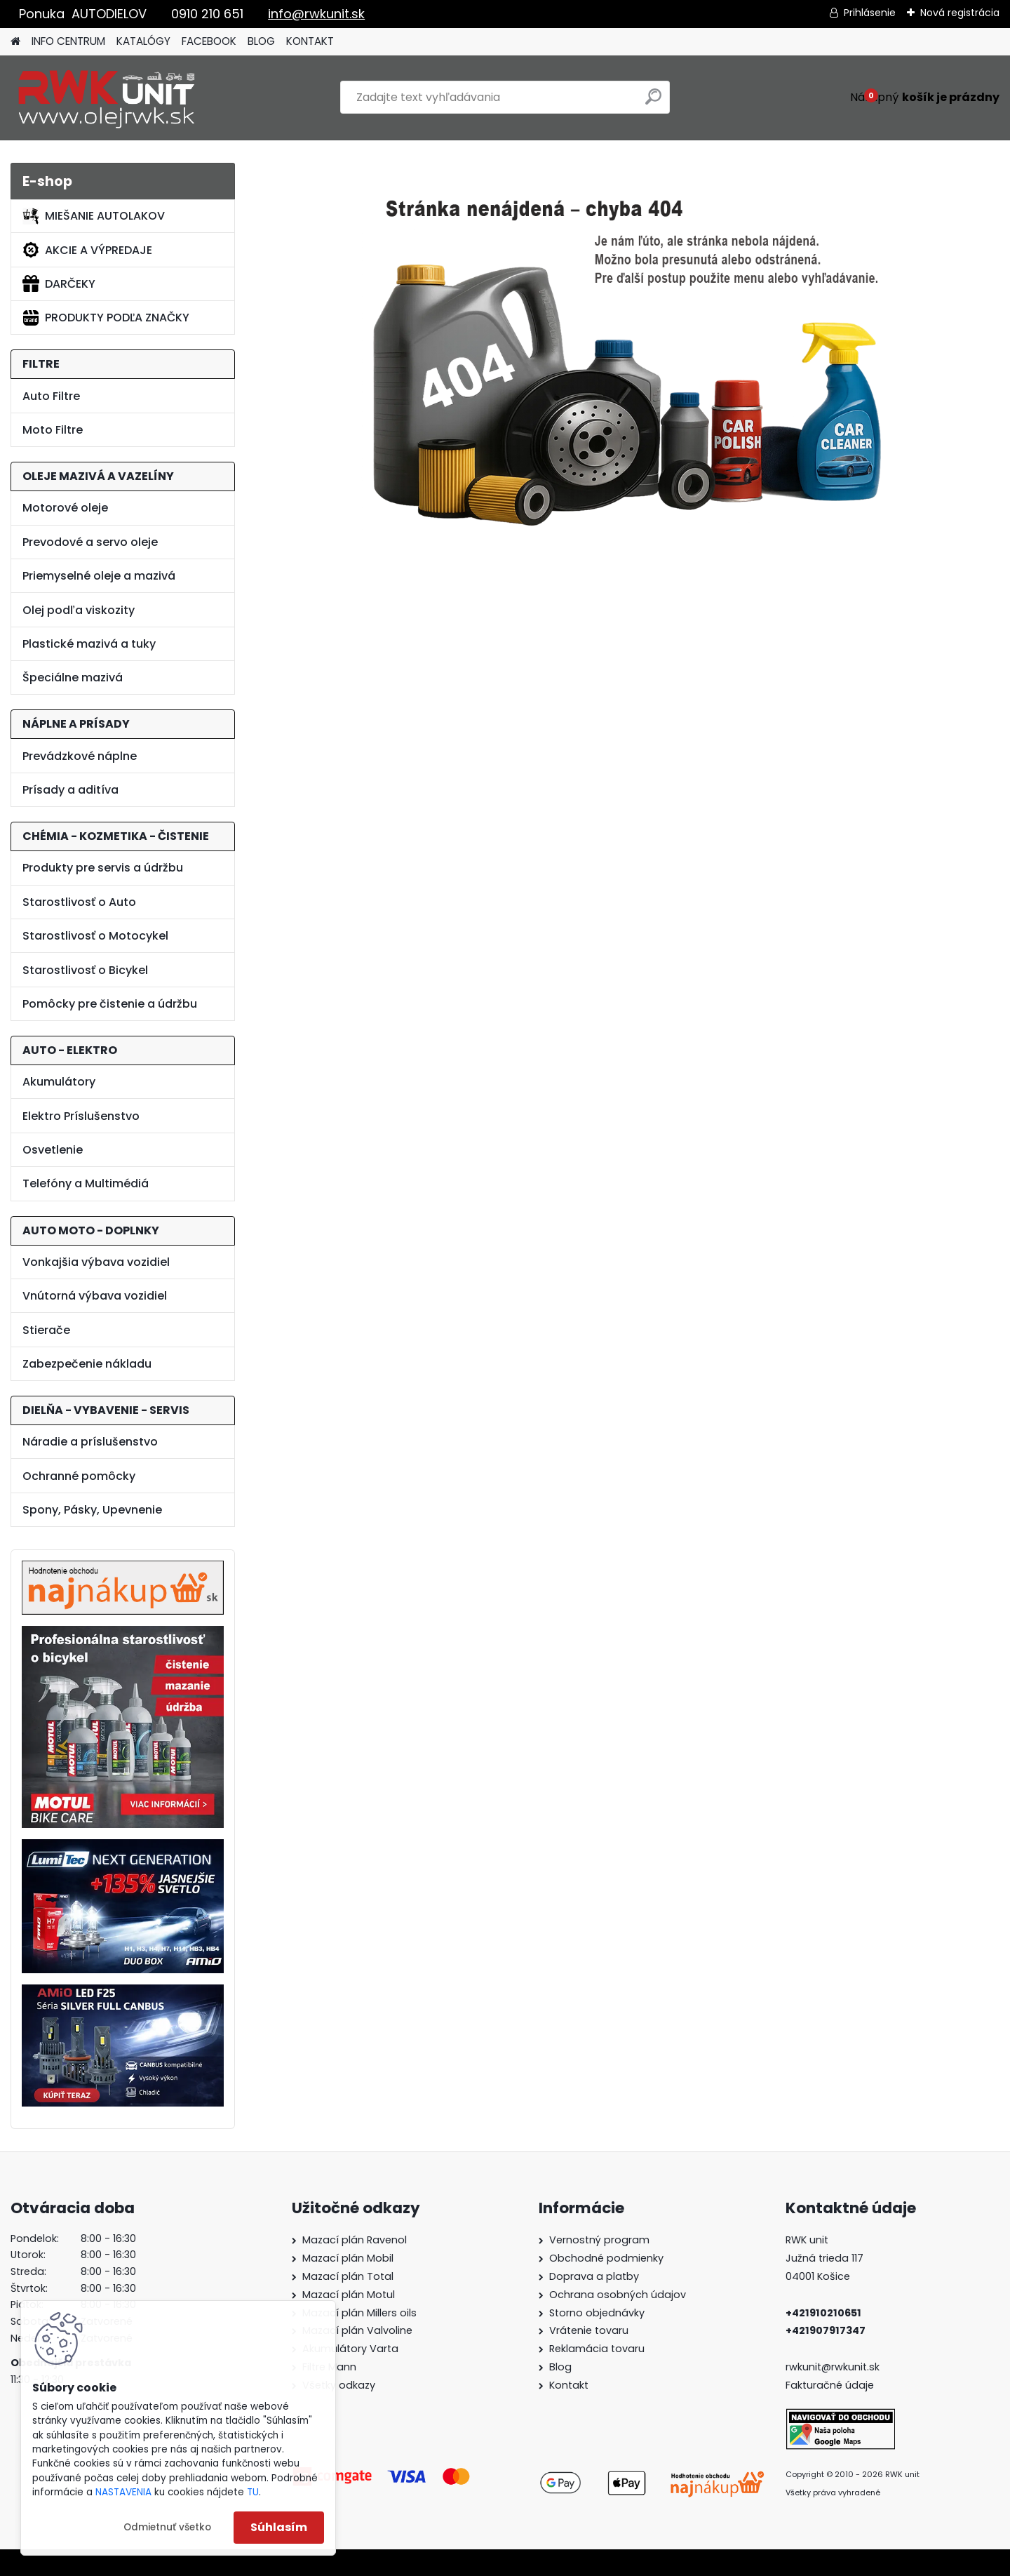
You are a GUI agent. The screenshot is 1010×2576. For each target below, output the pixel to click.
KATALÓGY (143, 41)
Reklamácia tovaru (597, 2349)
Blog (560, 2367)
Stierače (46, 1330)
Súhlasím (278, 2527)
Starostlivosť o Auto (79, 902)
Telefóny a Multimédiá (85, 1183)
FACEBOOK (209, 41)
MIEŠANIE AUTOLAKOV (93, 216)
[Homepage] (15, 41)
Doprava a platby (594, 2276)
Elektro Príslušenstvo (81, 1116)
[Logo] (107, 97)
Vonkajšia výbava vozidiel (96, 1262)
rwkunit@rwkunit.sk (833, 2367)
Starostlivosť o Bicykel (85, 970)
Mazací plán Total (347, 2276)
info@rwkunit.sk (316, 13)
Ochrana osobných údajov (617, 2295)
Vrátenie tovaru (588, 2330)
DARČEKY (58, 283)
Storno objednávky (597, 2313)
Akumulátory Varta (350, 2349)
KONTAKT (310, 41)
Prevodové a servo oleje (90, 542)
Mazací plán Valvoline (357, 2330)
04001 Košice (818, 2276)
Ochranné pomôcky (78, 1476)
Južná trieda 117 (826, 2258)
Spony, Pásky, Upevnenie (92, 1510)
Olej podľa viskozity (78, 610)
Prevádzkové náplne (79, 756)
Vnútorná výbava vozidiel (94, 1296)
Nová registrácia (959, 13)
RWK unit (807, 2240)
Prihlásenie (870, 13)
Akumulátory (58, 1082)
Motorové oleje (65, 508)
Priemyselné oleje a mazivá (98, 576)
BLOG (261, 41)
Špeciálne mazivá (72, 677)
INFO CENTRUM (68, 41)
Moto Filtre (52, 430)
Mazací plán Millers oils (359, 2313)
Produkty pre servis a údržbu (102, 868)
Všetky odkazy (338, 2385)
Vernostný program (599, 2240)
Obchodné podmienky (606, 2258)
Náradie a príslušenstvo (90, 1442)
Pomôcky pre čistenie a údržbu (109, 1004)
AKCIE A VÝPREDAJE (87, 249)
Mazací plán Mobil (347, 2258)
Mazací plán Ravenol (354, 2240)
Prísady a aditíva (70, 790)
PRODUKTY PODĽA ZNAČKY (105, 317)
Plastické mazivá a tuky (89, 644)
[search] (653, 102)
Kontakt (568, 2385)
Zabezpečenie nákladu (87, 1364)
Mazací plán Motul (348, 2295)
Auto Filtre (51, 396)
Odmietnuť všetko (167, 2527)
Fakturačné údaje (830, 2385)
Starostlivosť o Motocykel (95, 936)
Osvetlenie (52, 1150)
